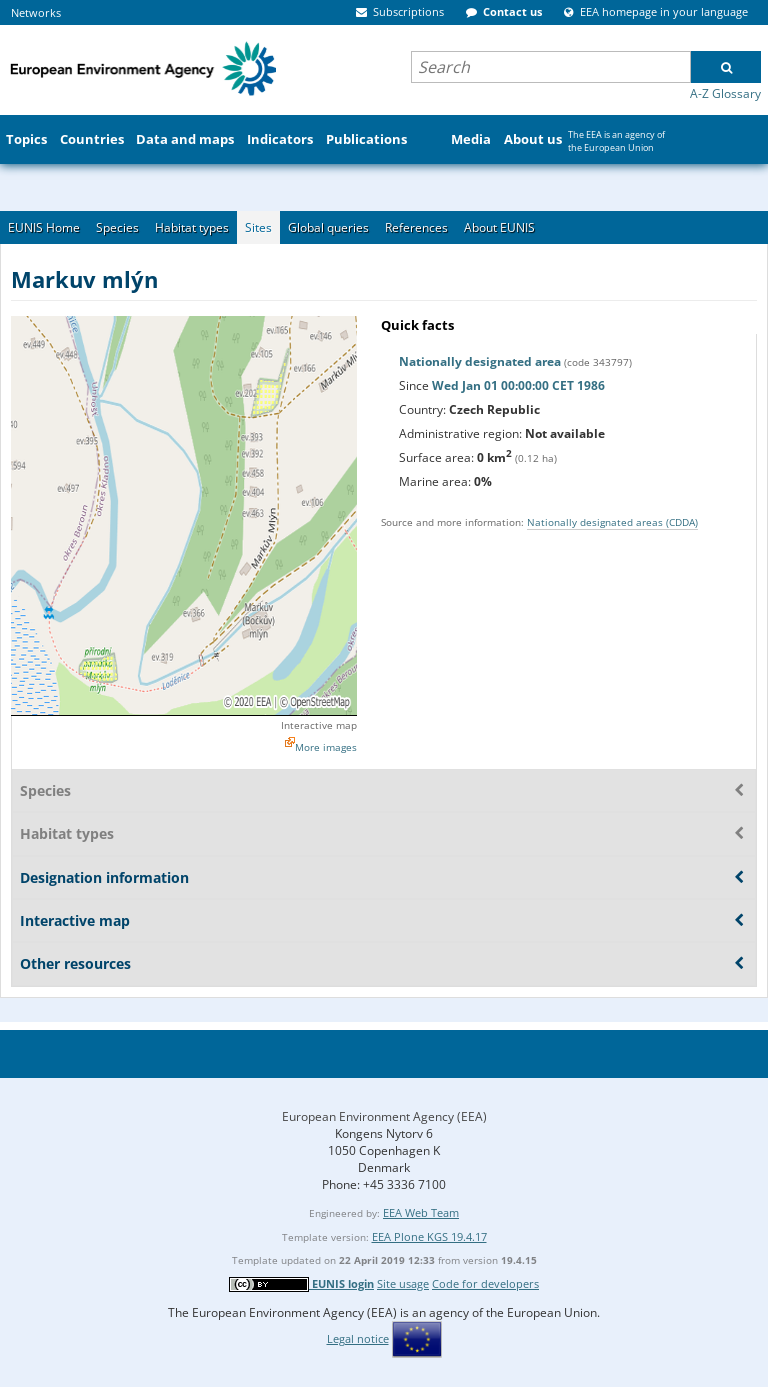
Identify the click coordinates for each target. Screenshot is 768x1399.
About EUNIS (499, 227)
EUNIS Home (44, 227)
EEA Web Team (421, 1212)
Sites (258, 227)
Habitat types (192, 227)
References (416, 227)
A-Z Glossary (725, 93)
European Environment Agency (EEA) (384, 1116)
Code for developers (485, 1283)
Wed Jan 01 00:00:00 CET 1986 (518, 385)
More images (326, 747)
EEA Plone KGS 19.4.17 (429, 1236)
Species (117, 227)
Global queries (328, 227)
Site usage (403, 1283)
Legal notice (358, 1338)
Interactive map (319, 725)
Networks (36, 12)
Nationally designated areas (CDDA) (612, 522)
